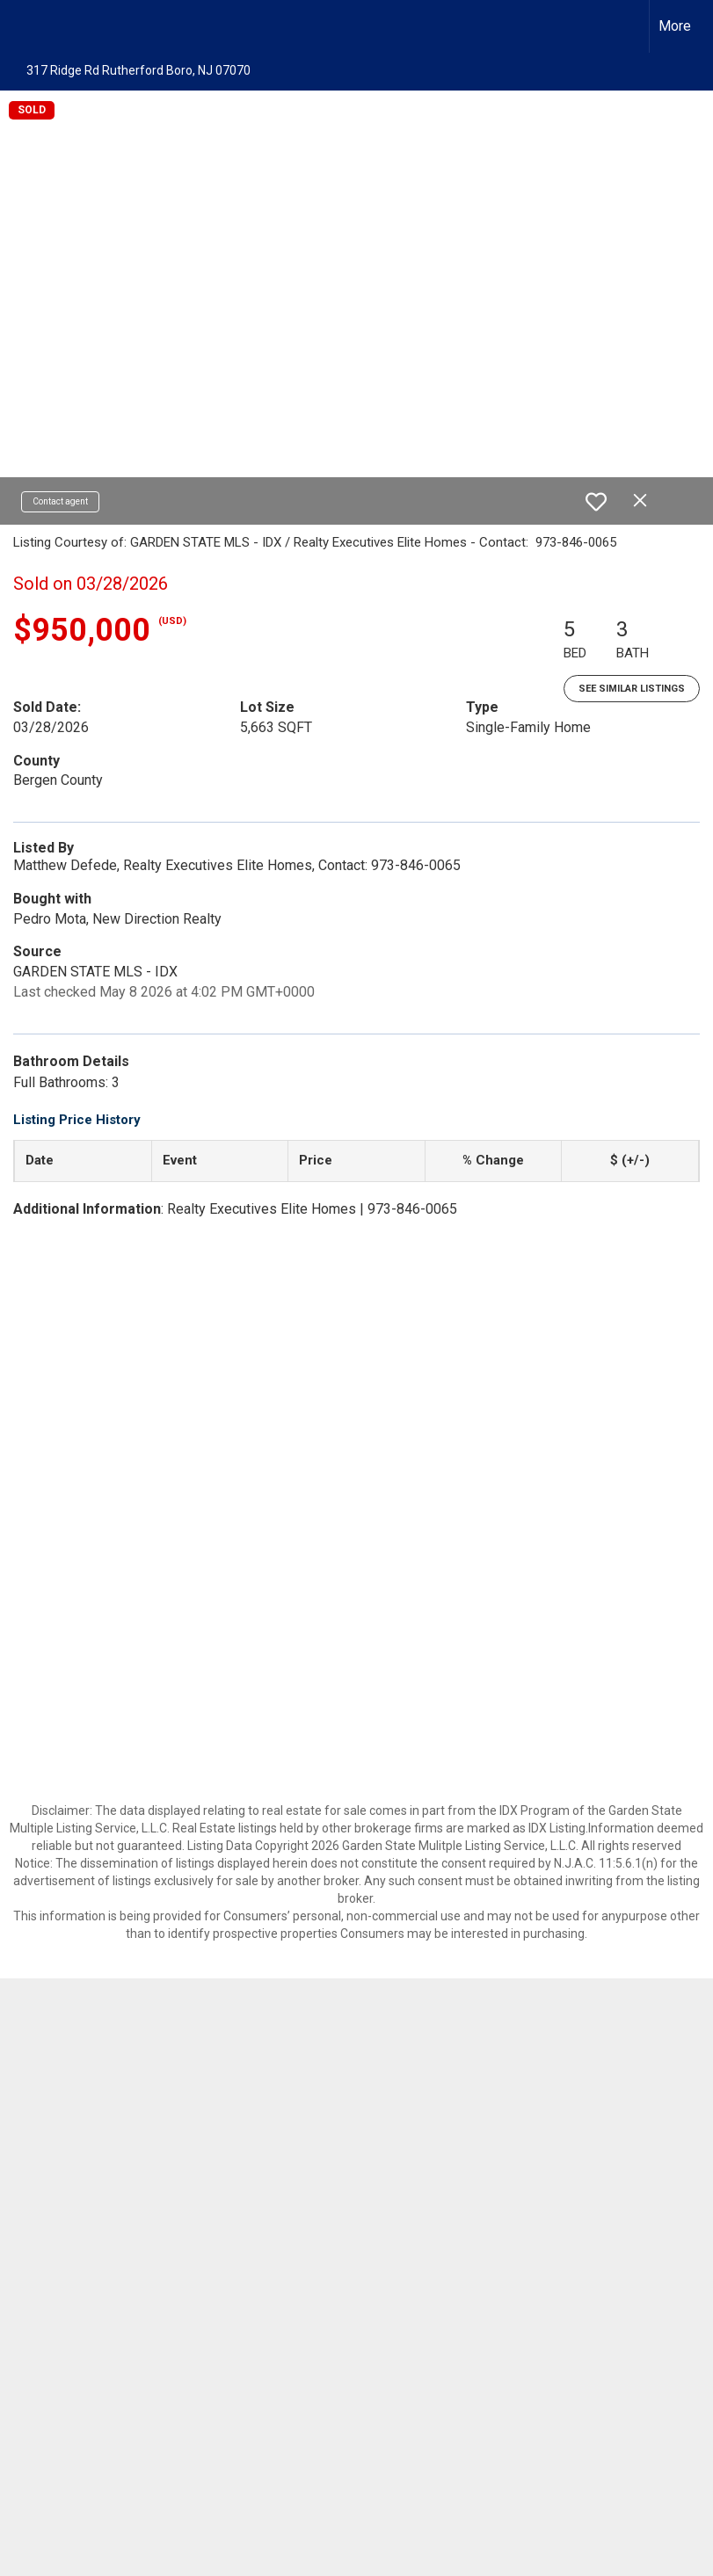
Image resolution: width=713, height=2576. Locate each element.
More (674, 26)
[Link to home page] (22, 26)
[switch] (596, 501)
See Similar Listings (631, 688)
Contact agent (60, 501)
